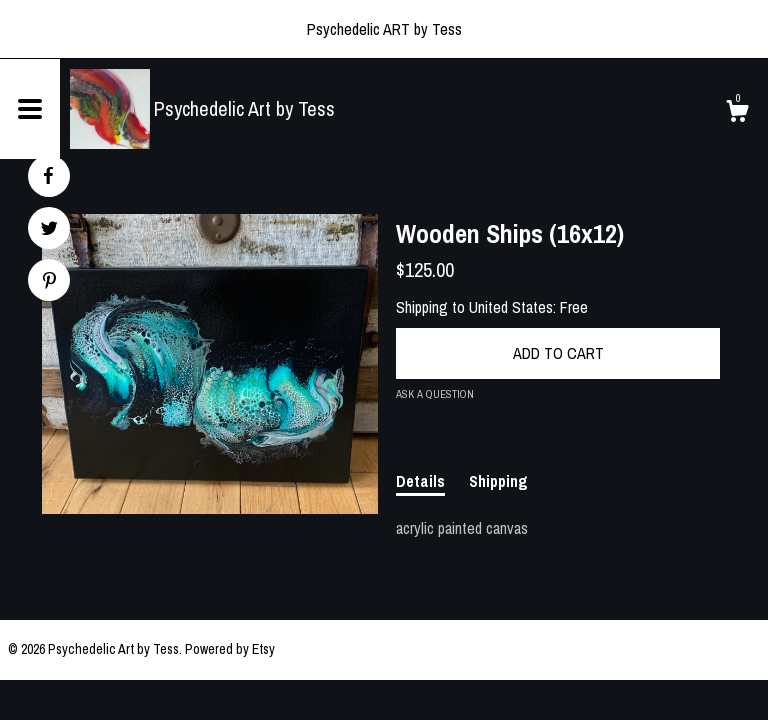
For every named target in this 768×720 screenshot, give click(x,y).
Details (420, 481)
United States (511, 307)
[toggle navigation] (30, 109)
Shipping (498, 481)
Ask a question (435, 394)
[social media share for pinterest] (49, 282)
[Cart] (737, 114)
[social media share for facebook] (48, 176)
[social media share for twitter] (49, 230)
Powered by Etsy (230, 649)
